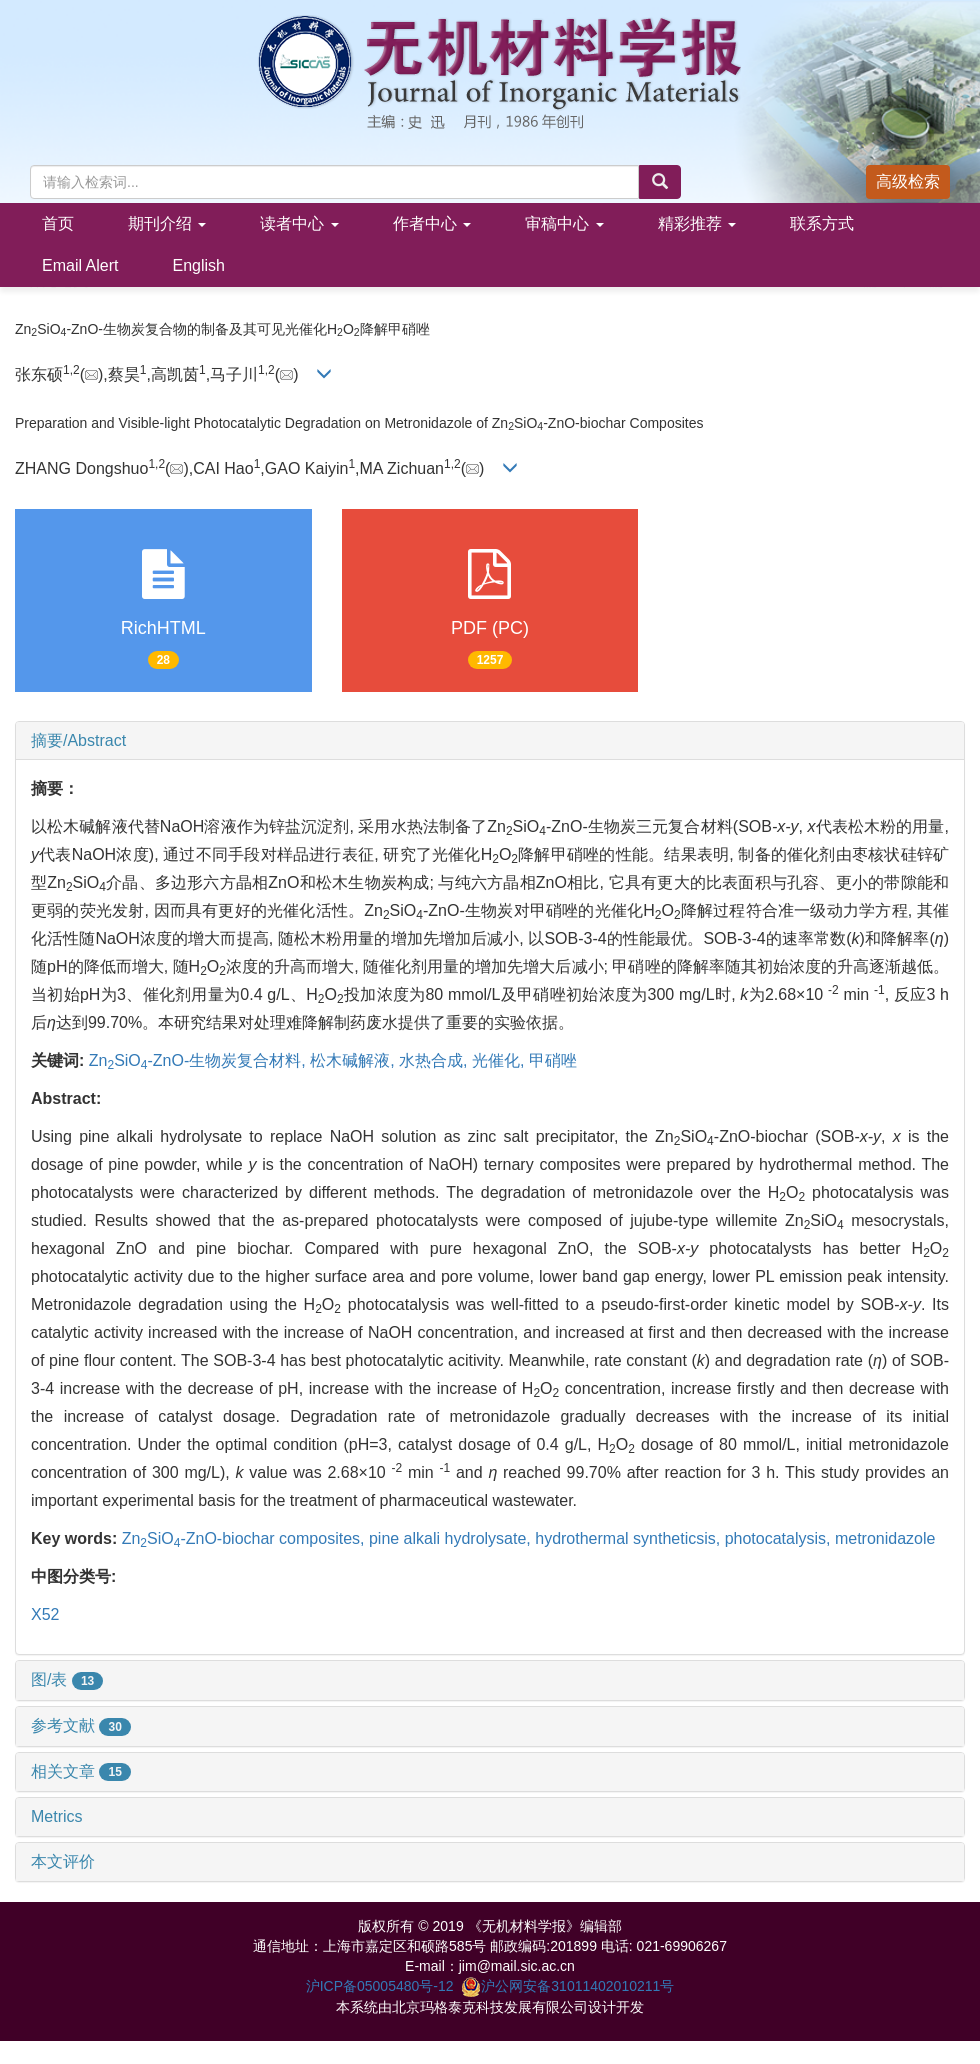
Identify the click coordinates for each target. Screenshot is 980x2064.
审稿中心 (564, 223)
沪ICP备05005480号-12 (380, 1986)
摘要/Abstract (78, 740)
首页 (58, 223)
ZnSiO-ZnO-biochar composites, (245, 1538)
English (198, 265)
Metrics (57, 1816)
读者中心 (299, 223)
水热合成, (435, 1060)
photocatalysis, (780, 1538)
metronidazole (885, 1538)
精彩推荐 (697, 223)
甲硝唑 (553, 1060)
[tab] (490, 741)
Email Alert (80, 265)
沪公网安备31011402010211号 (567, 1986)
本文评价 (63, 1861)
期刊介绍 (167, 223)
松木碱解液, (354, 1060)
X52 (45, 1614)
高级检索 (908, 181)
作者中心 (432, 223)
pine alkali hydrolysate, (452, 1538)
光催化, (500, 1060)
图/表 (67, 1679)
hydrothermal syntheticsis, (629, 1538)
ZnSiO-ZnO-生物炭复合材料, (199, 1060)
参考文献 (81, 1725)
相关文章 (81, 1771)
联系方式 (822, 223)
